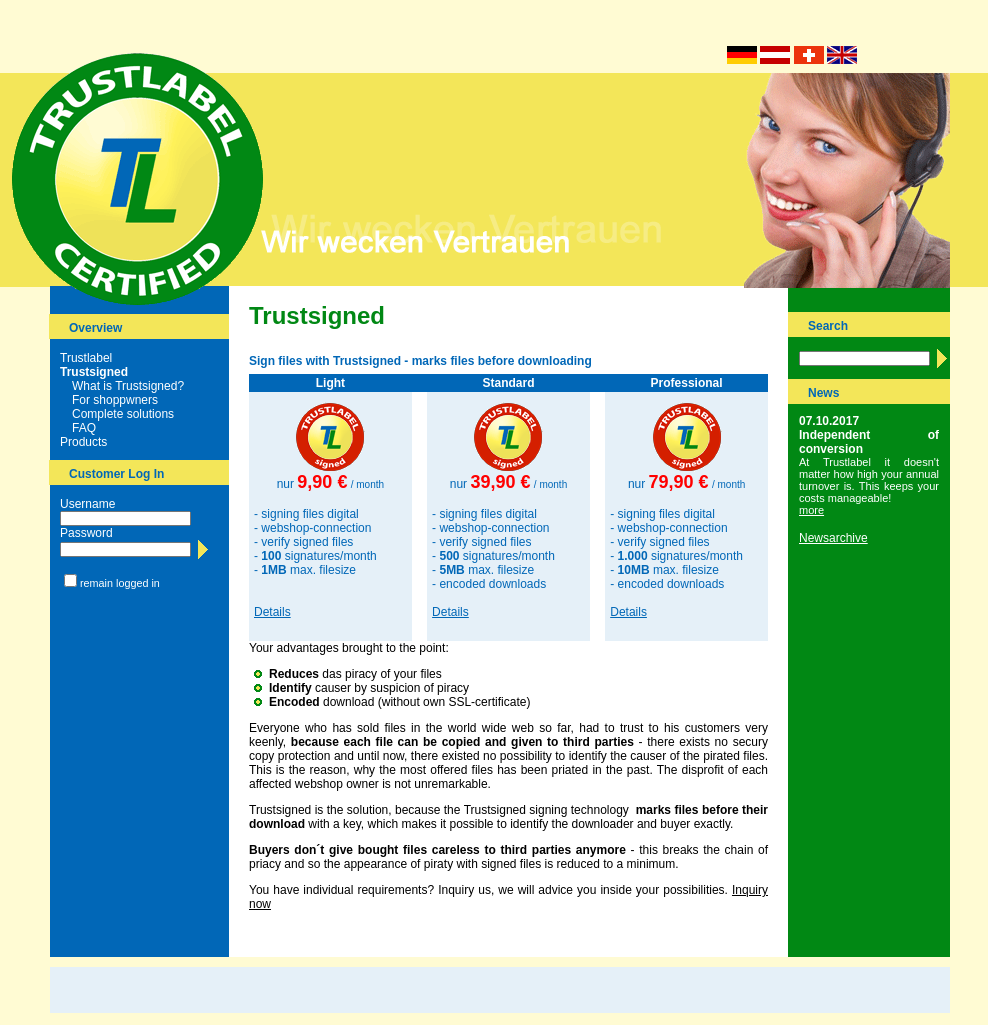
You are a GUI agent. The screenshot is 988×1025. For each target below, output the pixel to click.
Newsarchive (833, 538)
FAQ (84, 428)
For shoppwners (115, 400)
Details (272, 612)
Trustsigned (94, 372)
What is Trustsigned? (128, 386)
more (811, 510)
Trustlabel (86, 358)
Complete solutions (123, 414)
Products (83, 442)
